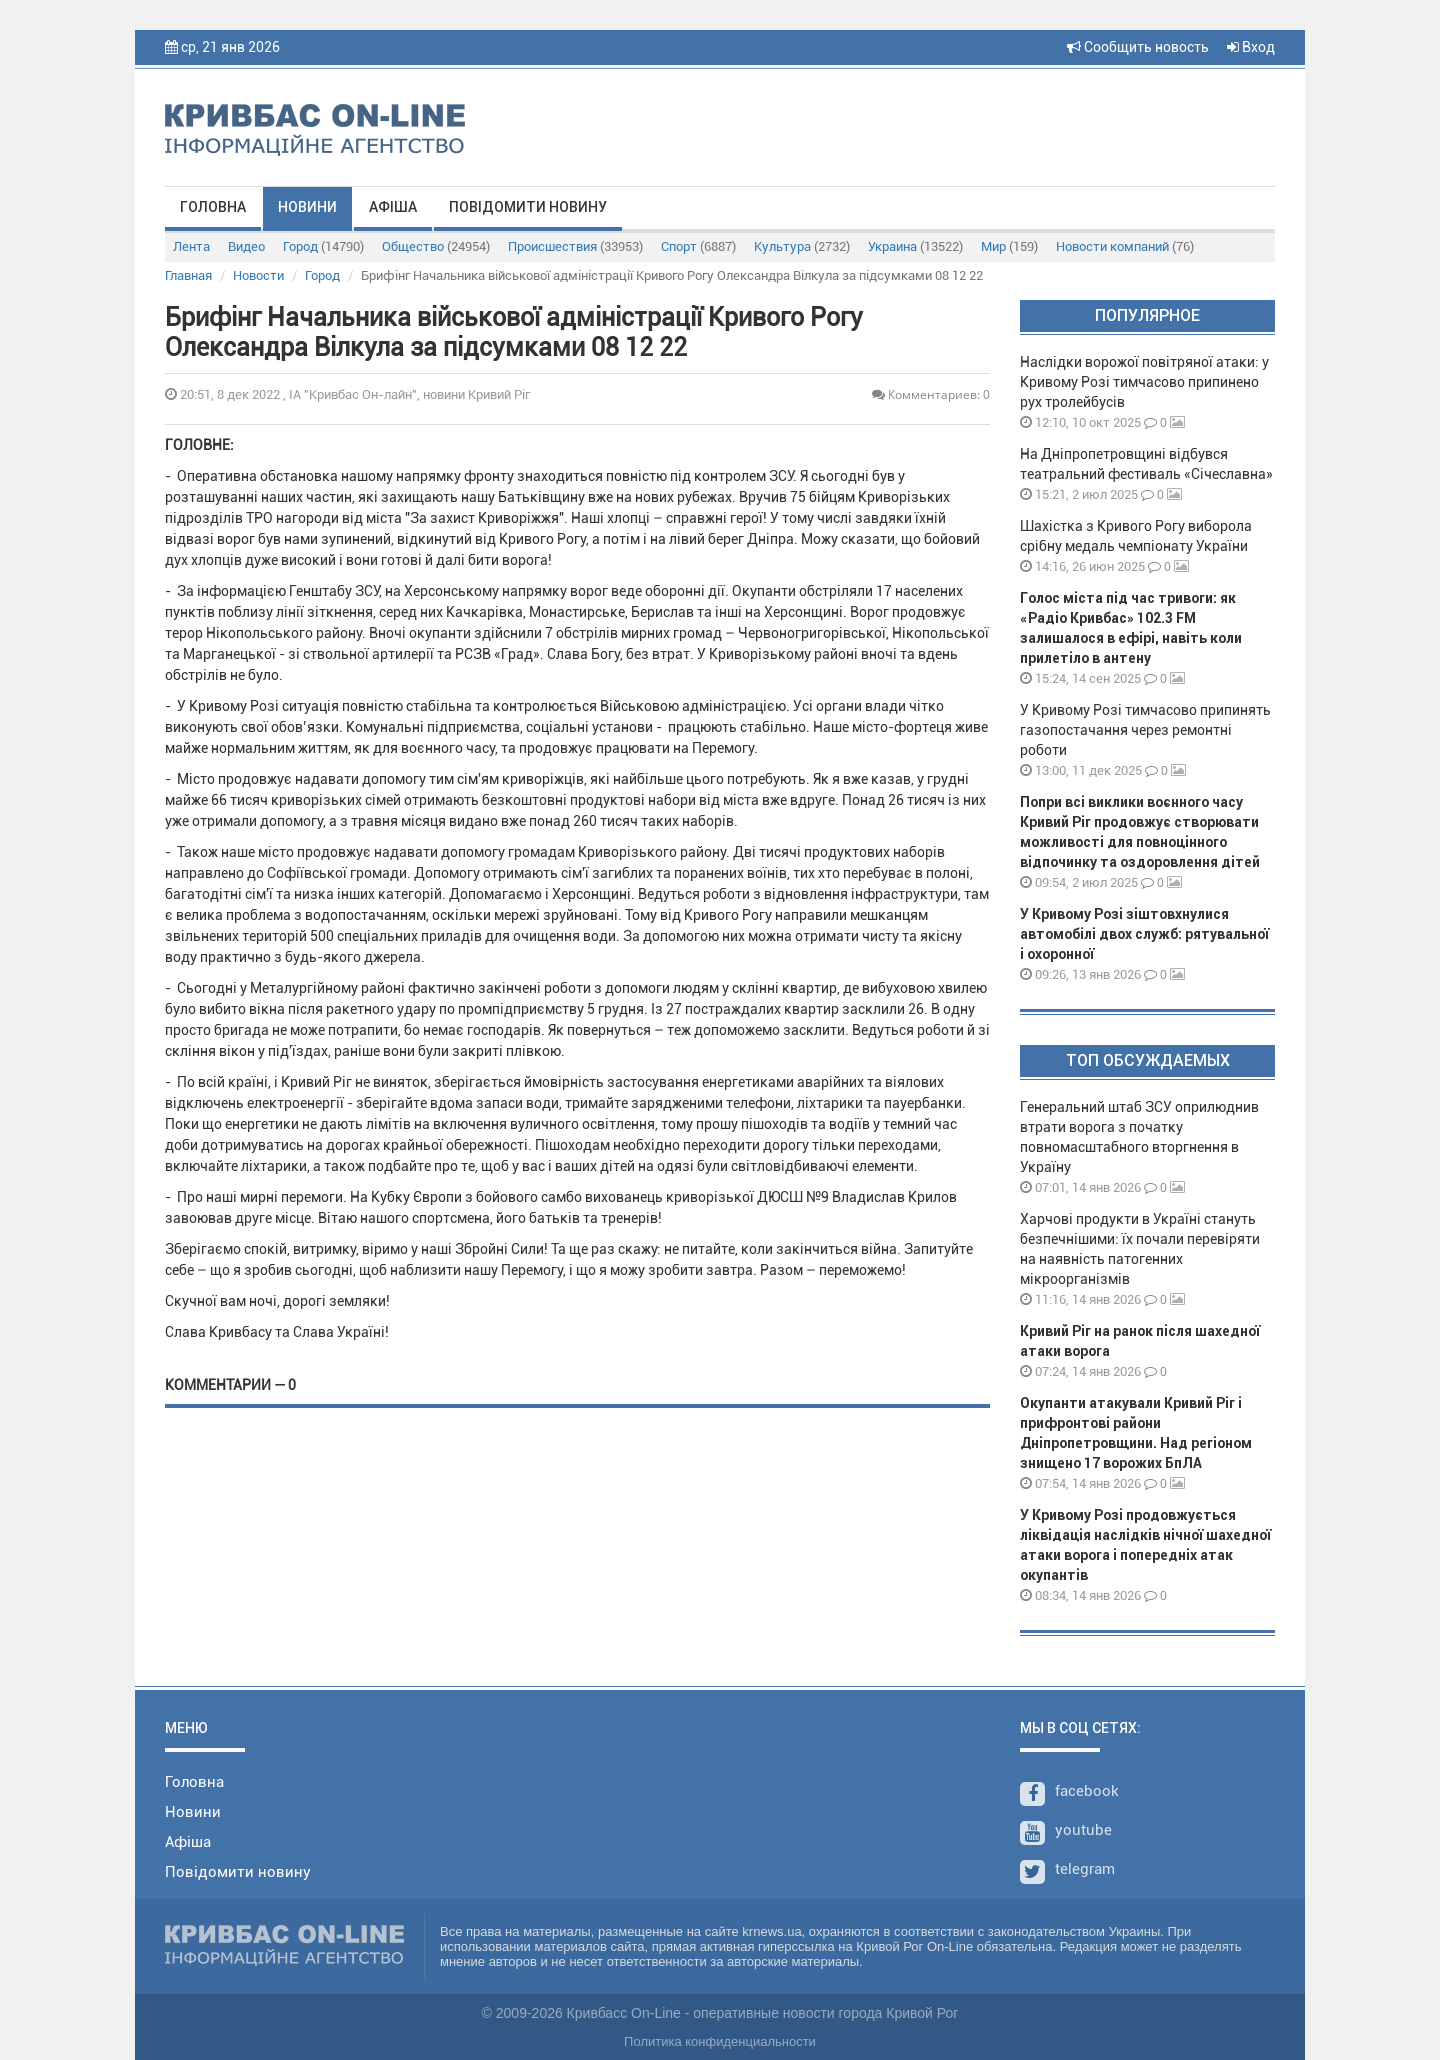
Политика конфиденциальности (720, 2041)
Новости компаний (1125, 246)
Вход (1251, 47)
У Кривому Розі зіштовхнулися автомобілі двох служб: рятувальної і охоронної (1144, 934)
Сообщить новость (1138, 47)
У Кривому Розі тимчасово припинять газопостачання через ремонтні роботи (1145, 730)
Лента (191, 246)
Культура (802, 246)
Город (323, 246)
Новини (307, 207)
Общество (436, 246)
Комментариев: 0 (931, 394)
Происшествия (575, 246)
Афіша (393, 207)
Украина (915, 246)
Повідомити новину (528, 207)
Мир (1009, 246)
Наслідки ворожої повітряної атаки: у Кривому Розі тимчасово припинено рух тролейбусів (1144, 382)
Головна (213, 207)
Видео (246, 246)
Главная (188, 275)
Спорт (698, 246)
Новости (258, 275)
